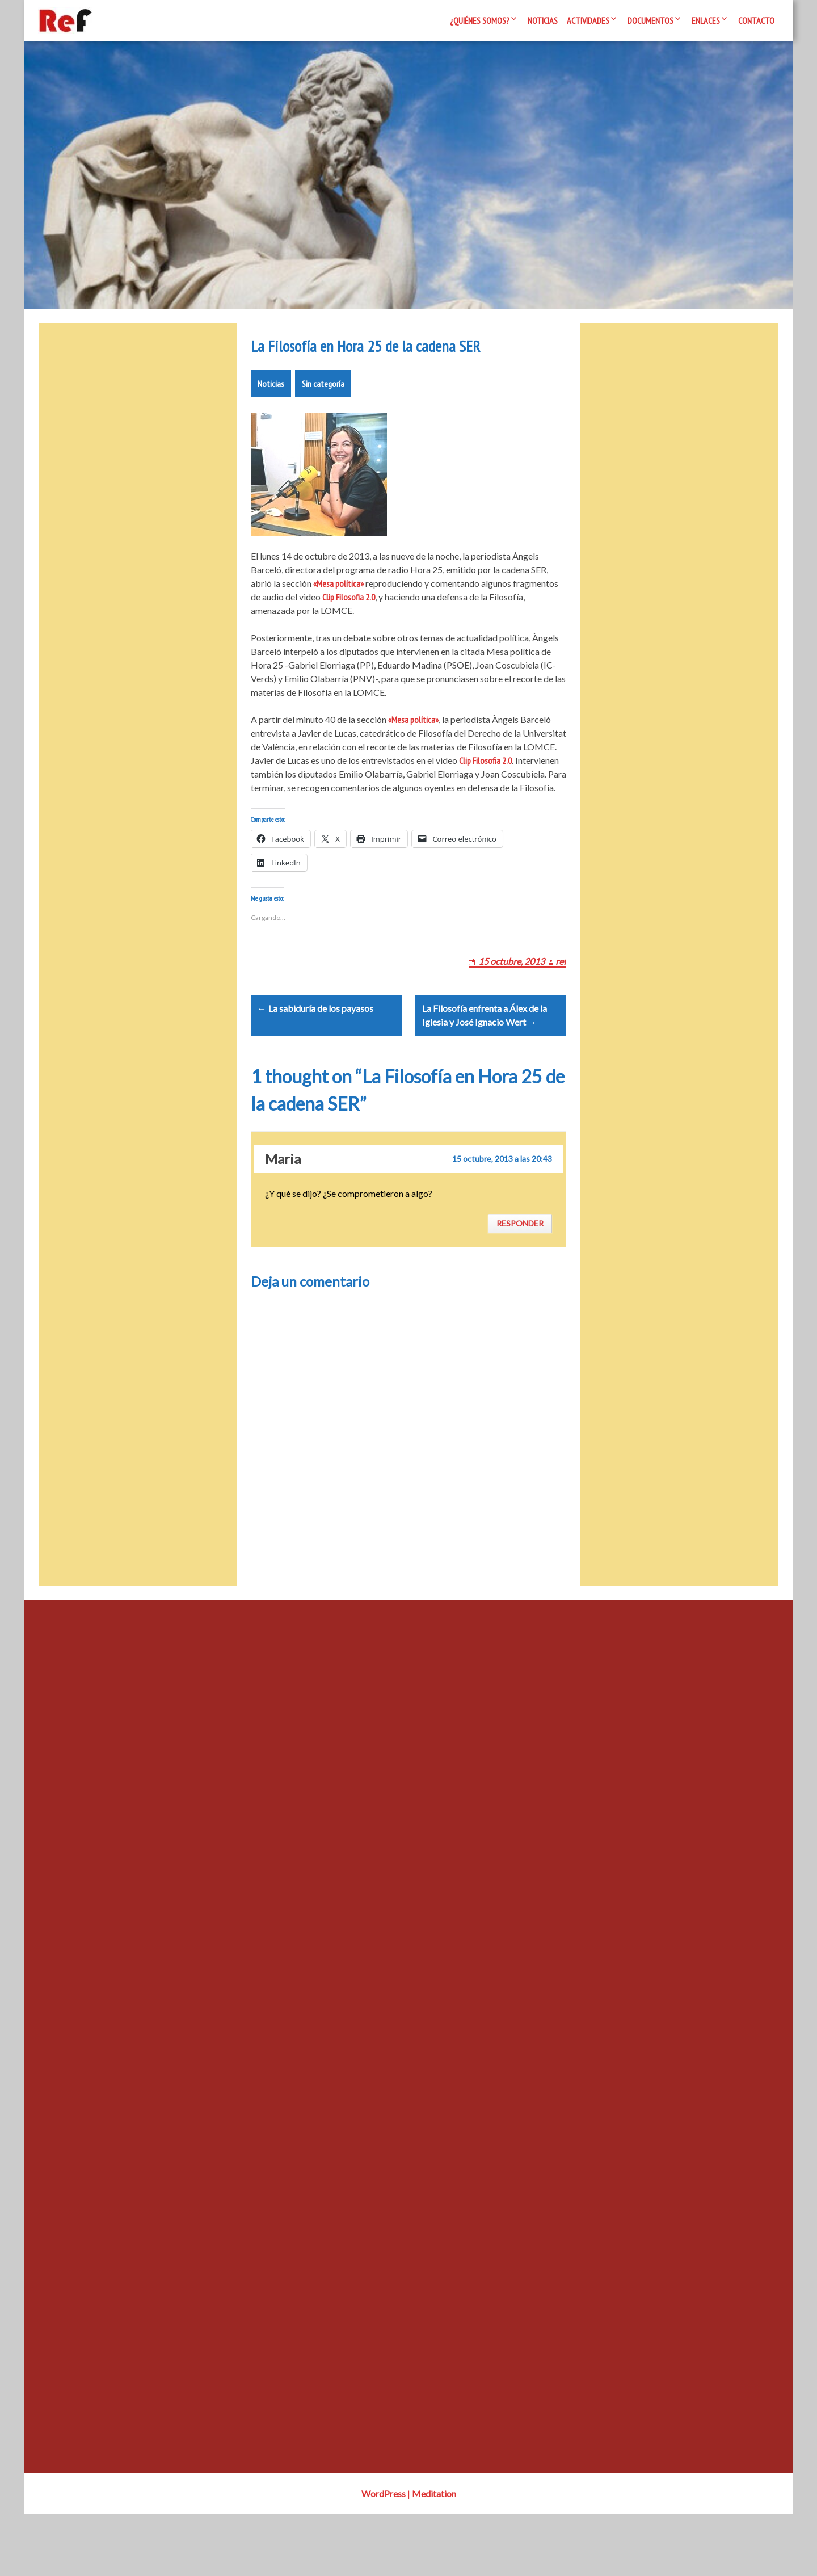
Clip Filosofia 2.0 (348, 631)
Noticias (543, 20)
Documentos (650, 20)
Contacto (756, 20)
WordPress (383, 2555)
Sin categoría (323, 417)
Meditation (434, 2555)
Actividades (588, 20)
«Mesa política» (338, 617)
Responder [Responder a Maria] (520, 1285)
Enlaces (706, 20)
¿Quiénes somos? (479, 20)
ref (560, 1008)
